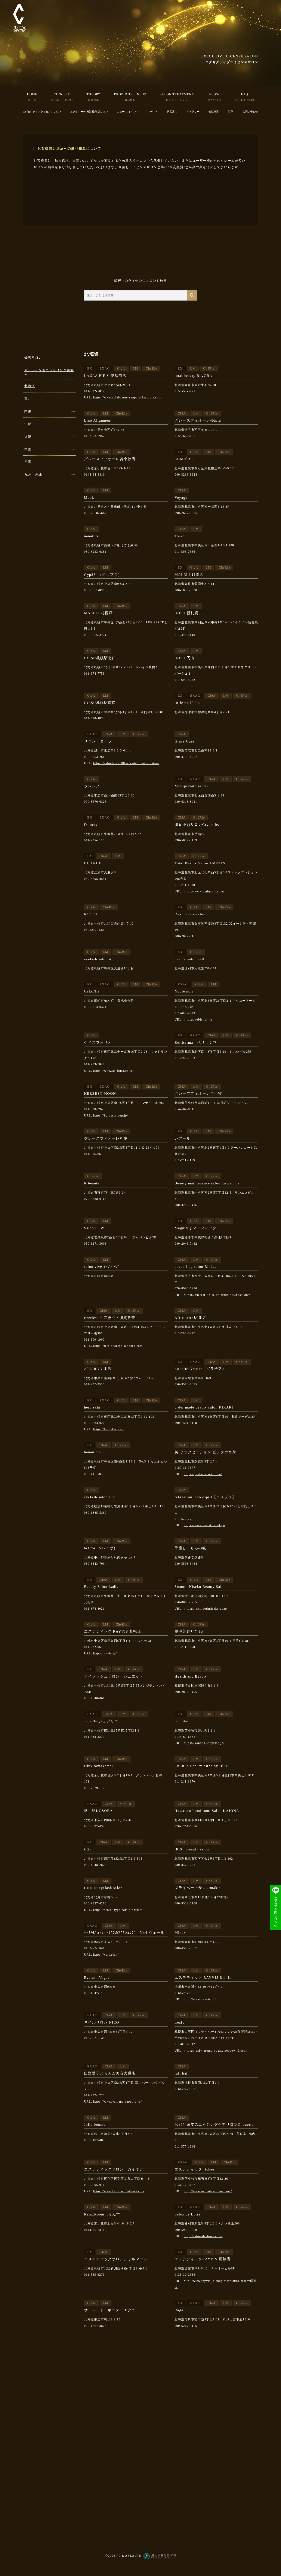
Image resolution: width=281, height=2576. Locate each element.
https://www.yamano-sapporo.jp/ (117, 2101)
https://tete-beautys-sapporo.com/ (118, 1345)
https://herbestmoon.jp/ (110, 1115)
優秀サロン (33, 357)
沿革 (230, 111)
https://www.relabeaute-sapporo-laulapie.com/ (128, 397)
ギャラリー (192, 111)
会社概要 (214, 111)
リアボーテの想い (62, 100)
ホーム (32, 100)
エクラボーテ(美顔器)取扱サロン (89, 111)
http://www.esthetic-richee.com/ (208, 2191)
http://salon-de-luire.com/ (203, 2236)
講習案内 (172, 111)
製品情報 (130, 100)
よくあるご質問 (244, 100)
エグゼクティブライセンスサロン (41, 111)
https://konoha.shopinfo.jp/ (204, 1743)
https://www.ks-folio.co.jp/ (113, 1070)
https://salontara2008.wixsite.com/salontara (126, 763)
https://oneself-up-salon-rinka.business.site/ (217, 1294)
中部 (27, 424)
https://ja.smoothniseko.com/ (205, 1608)
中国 (27, 449)
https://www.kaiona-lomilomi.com (118, 2191)
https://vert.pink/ (106, 1954)
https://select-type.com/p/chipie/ (117, 1909)
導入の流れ (214, 100)
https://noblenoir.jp (198, 1019)
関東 (27, 411)
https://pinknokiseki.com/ (203, 1474)
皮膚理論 (93, 100)
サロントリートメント (177, 100)
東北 (27, 398)
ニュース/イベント (127, 111)
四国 (27, 462)
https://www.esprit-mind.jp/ (204, 1525)
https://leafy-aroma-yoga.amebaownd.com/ (216, 2050)
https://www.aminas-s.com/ (204, 891)
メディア (153, 111)
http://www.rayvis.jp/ (200, 1999)
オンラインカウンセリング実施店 (49, 371)
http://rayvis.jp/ (105, 1653)
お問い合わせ (250, 111)
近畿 (27, 436)
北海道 (29, 386)
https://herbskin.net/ (108, 1429)
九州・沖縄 (33, 474)
